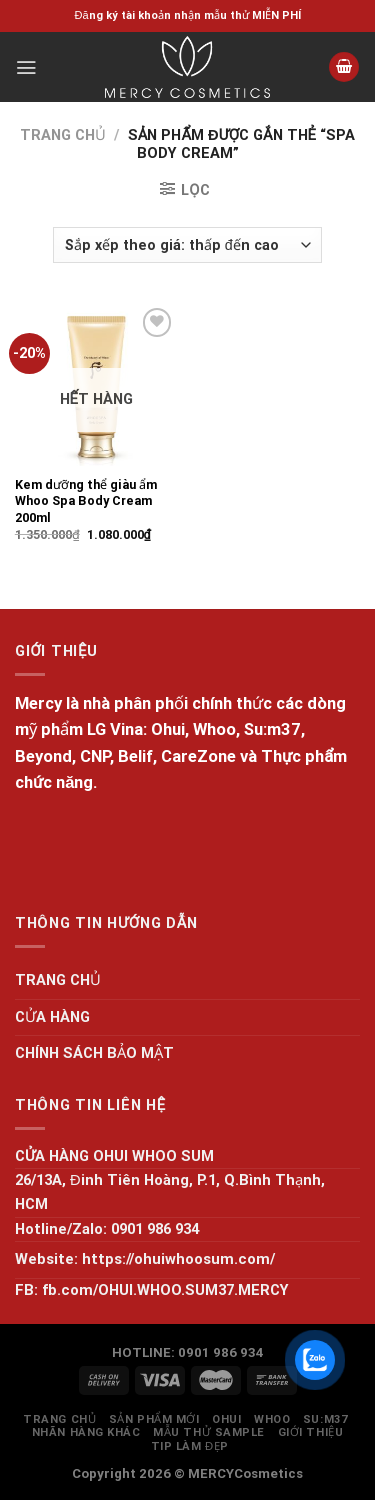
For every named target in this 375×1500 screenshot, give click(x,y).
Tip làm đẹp (190, 1446)
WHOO (272, 1419)
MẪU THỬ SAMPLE (209, 1432)
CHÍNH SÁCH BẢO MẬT (94, 1053)
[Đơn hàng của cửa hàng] (187, 245)
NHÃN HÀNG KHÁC (86, 1432)
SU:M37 (325, 1419)
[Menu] (26, 67)
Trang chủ (63, 135)
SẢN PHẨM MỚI (154, 1419)
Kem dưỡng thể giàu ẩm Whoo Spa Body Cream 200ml (86, 501)
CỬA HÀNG (52, 1017)
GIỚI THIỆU (311, 1432)
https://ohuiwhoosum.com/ (178, 1259)
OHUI (226, 1419)
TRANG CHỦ (58, 980)
